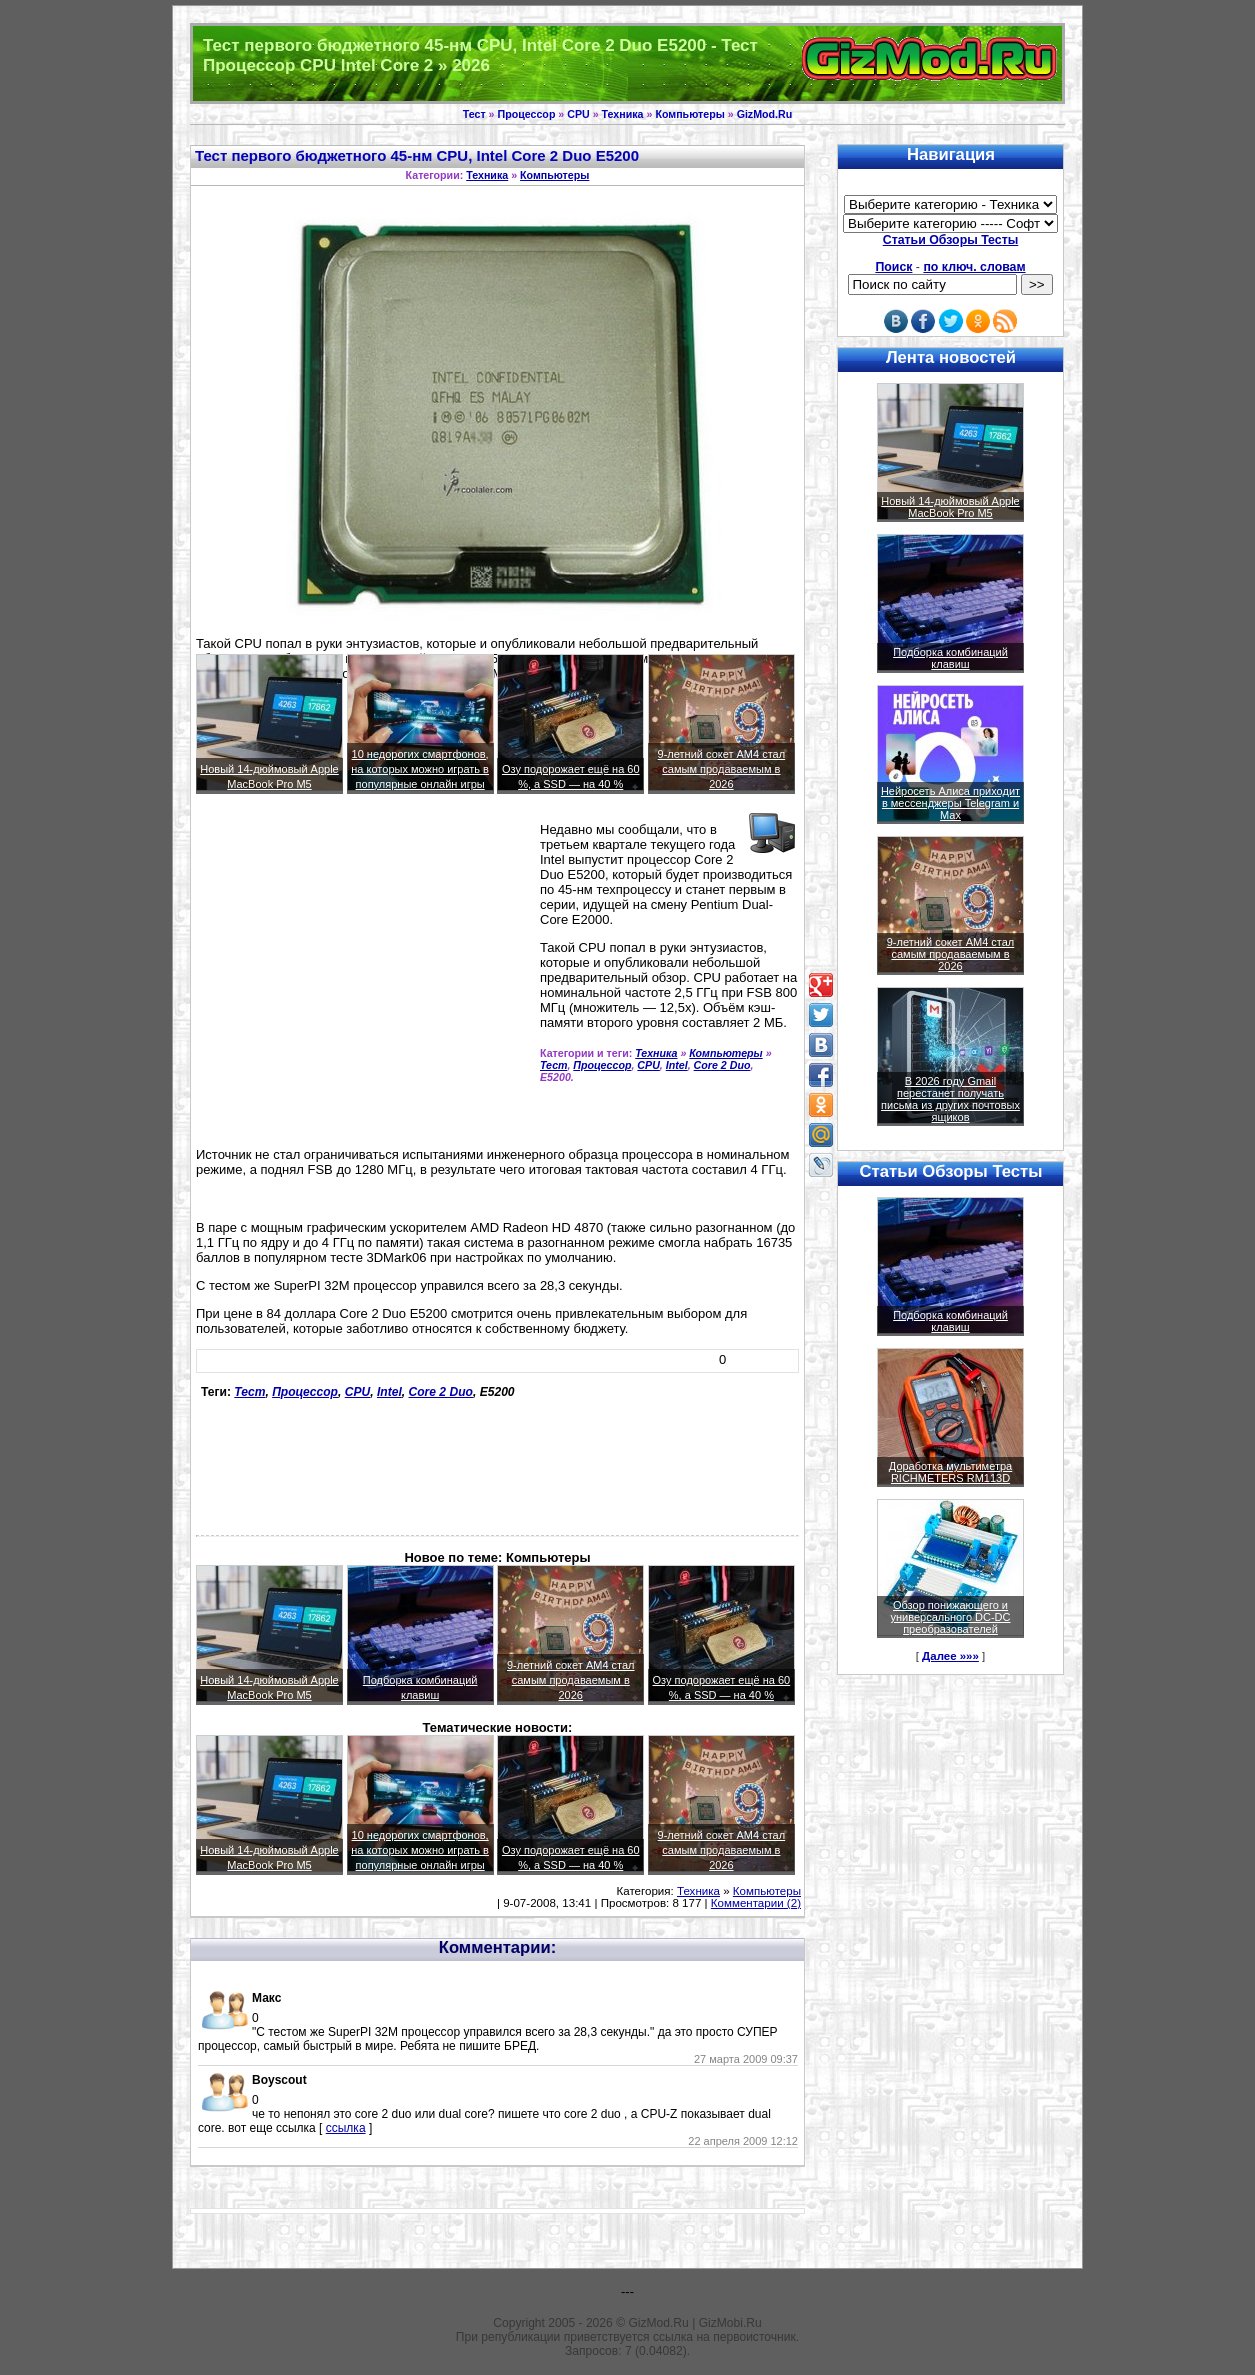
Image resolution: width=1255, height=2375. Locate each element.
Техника (623, 114)
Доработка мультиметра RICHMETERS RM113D (950, 1472)
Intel (677, 1065)
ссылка (346, 2128)
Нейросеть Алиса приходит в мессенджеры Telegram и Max (950, 803)
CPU (578, 114)
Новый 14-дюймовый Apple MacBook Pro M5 (950, 507)
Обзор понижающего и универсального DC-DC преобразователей (950, 1617)
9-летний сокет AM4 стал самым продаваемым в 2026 (722, 769)
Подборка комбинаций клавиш (950, 658)
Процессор (527, 114)
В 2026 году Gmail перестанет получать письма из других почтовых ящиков (950, 1099)
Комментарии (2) (756, 1903)
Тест (474, 114)
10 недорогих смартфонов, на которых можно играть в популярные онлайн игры (420, 769)
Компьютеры (689, 114)
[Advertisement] (364, 964)
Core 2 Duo (722, 1065)
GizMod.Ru (765, 114)
